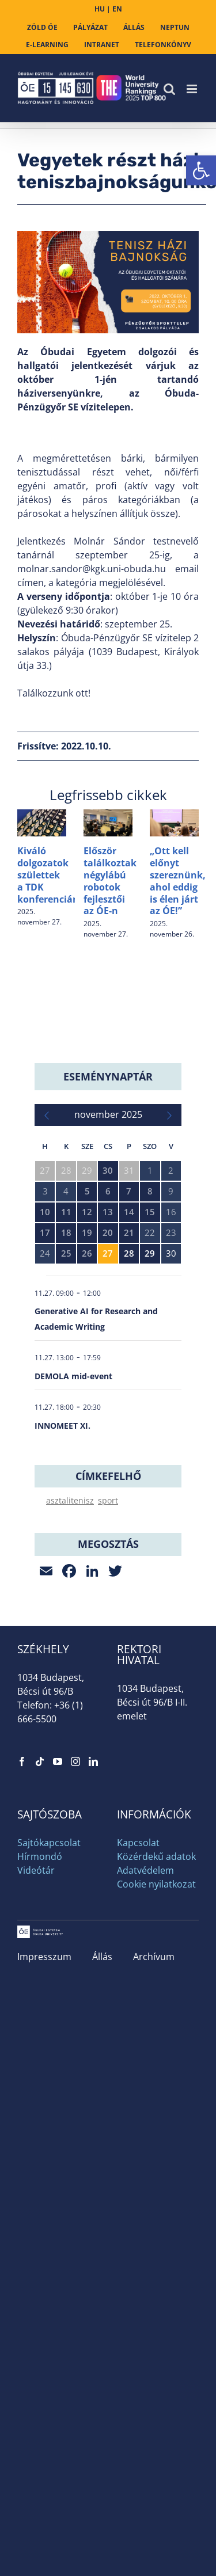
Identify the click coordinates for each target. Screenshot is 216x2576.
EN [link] (117, 9)
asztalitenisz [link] (70, 1500)
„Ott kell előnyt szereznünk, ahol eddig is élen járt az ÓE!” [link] (178, 880)
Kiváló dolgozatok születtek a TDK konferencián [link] (48, 874)
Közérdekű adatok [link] (156, 1856)
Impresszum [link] (44, 1956)
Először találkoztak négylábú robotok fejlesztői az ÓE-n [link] (110, 880)
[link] (201, 170)
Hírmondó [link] (39, 1856)
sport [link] (108, 1500)
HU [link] (99, 9)
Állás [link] (102, 1956)
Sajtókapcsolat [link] (49, 1842)
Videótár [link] (36, 1870)
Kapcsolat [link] (138, 1842)
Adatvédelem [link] (145, 1870)
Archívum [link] (154, 1956)
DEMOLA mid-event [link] (73, 1376)
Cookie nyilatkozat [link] (156, 1884)
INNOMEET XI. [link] (62, 1425)
